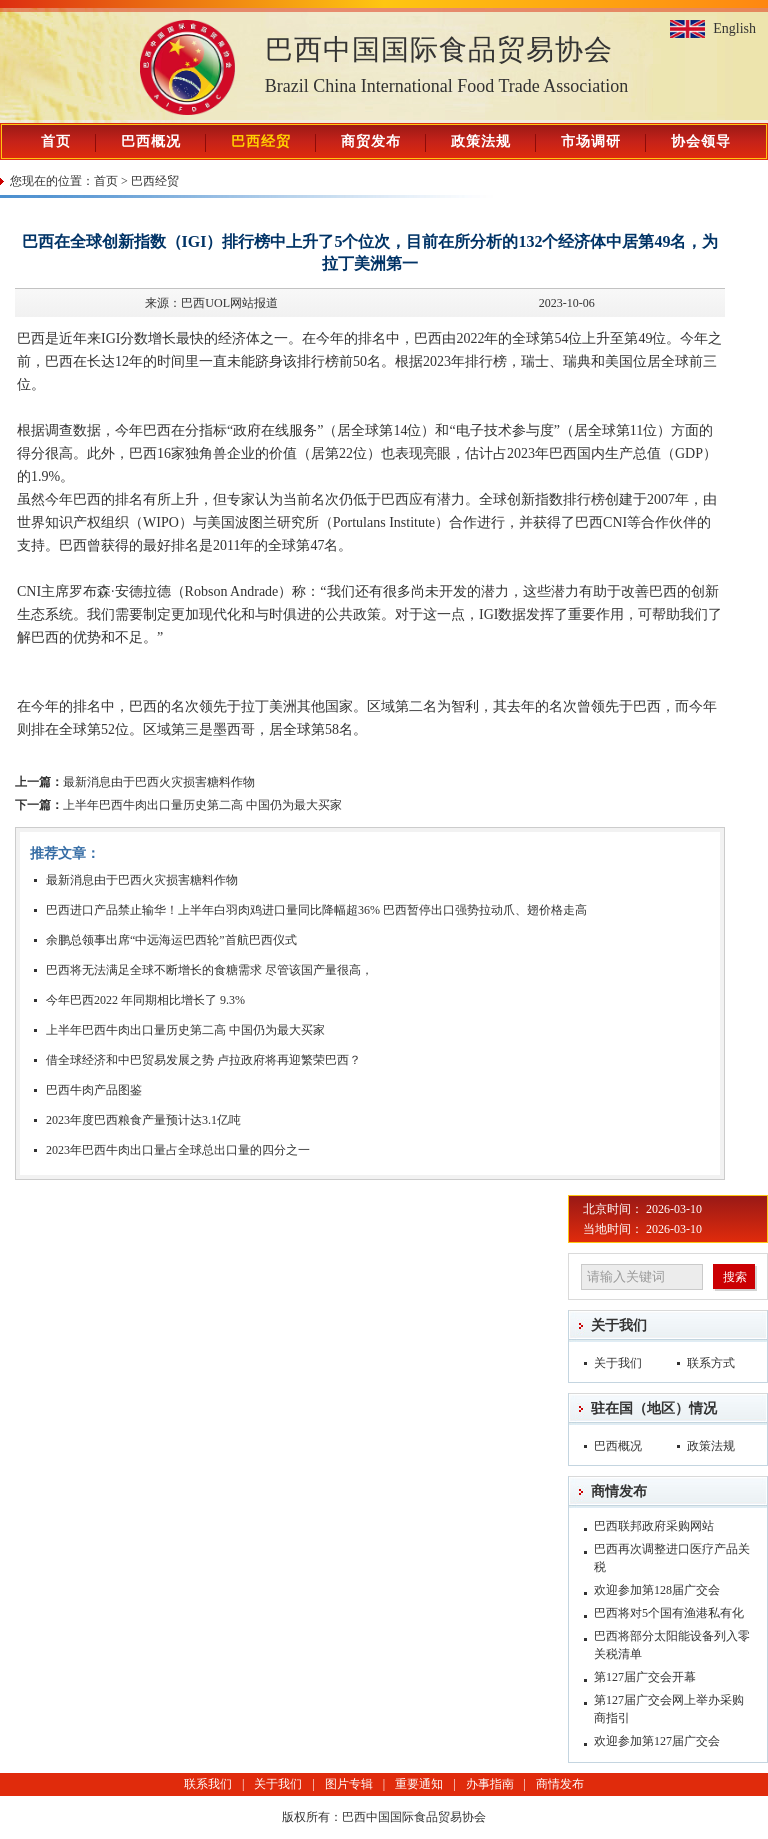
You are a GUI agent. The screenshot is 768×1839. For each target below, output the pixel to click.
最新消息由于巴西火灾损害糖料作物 (135, 782)
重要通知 (419, 1784)
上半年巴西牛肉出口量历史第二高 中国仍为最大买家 (178, 805)
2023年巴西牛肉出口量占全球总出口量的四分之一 (178, 1150)
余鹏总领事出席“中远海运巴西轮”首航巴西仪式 (171, 940)
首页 (56, 141)
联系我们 (208, 1784)
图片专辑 (349, 1784)
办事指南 (490, 1784)
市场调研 (591, 141)
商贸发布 (371, 141)
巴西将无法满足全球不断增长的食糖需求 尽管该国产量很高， (209, 970)
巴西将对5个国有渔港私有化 (669, 1613)
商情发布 (619, 1491)
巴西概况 (151, 141)
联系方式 (711, 1363)
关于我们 (619, 1325)
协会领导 (701, 141)
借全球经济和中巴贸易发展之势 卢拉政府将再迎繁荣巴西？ (203, 1060)
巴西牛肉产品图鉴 (94, 1090)
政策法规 (481, 141)
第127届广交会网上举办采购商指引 (669, 1709)
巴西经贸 (261, 141)
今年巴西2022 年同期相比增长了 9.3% (145, 1000)
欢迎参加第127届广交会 (657, 1741)
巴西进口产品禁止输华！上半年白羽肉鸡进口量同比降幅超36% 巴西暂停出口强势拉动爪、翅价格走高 (316, 910)
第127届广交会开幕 (645, 1677)
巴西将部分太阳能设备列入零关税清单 (672, 1645)
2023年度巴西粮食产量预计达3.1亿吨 (143, 1120)
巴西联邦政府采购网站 (654, 1526)
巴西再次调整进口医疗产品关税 (672, 1558)
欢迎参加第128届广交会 (657, 1590)
